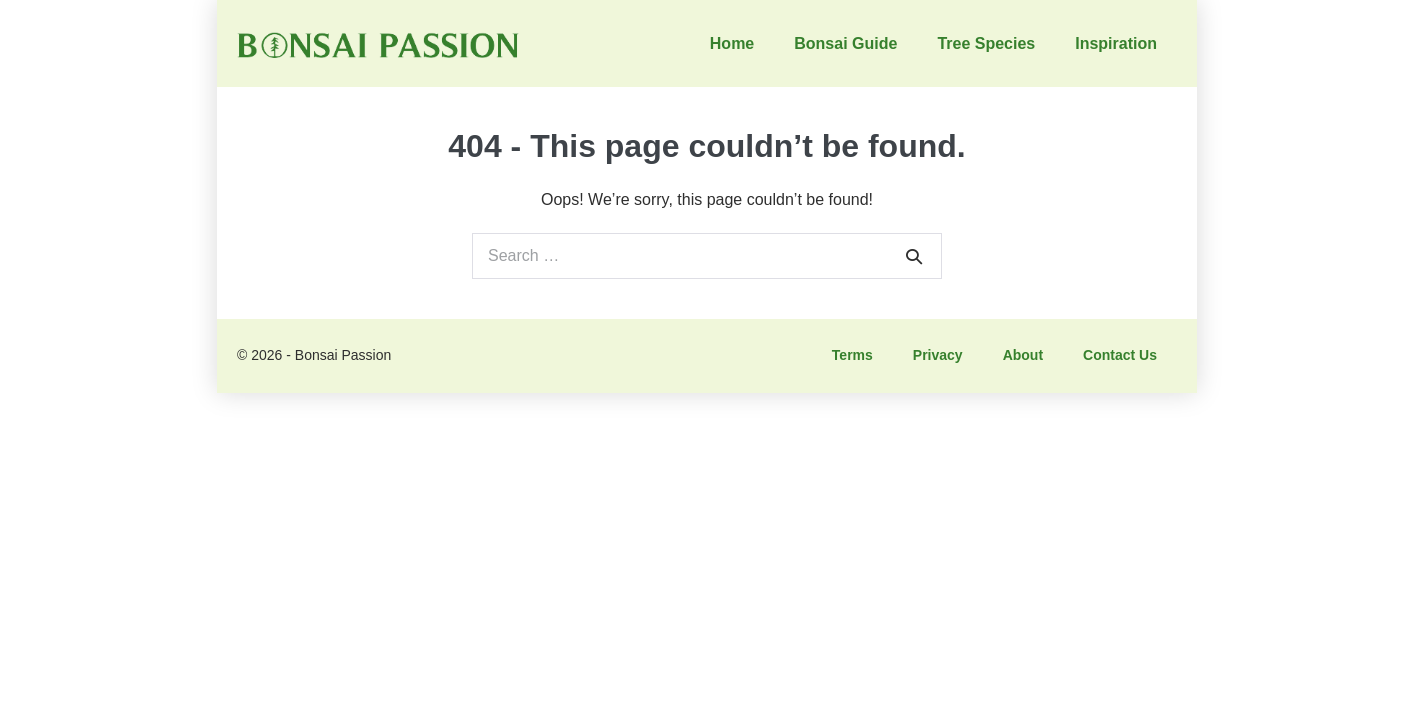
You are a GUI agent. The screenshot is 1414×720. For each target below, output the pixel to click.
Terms (852, 355)
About (1023, 355)
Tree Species (986, 43)
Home (732, 43)
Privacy (938, 355)
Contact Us (1120, 355)
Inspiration (1116, 43)
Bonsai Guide (845, 43)
